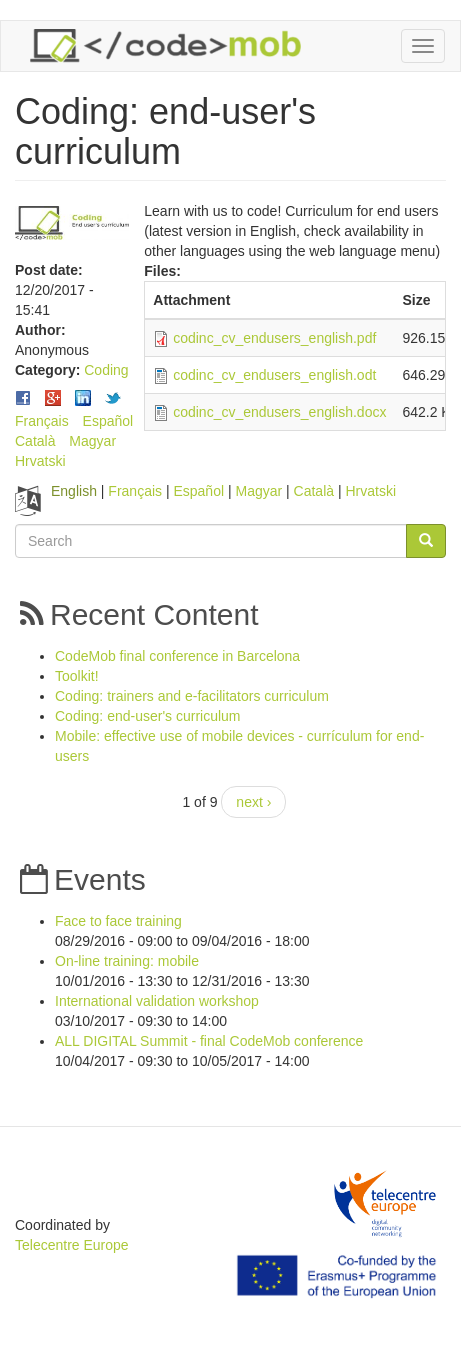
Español (108, 421)
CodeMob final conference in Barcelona (177, 656)
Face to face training (118, 921)
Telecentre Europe (72, 1245)
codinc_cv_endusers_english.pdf (274, 338)
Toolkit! (77, 676)
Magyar (92, 441)
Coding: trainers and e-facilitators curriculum (192, 696)
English (74, 491)
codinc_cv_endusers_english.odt (274, 375)
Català (35, 441)
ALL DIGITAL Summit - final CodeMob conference (209, 1041)
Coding (106, 370)
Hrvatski (40, 461)
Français (42, 421)
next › (253, 802)
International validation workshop (157, 1001)
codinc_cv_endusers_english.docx (279, 412)
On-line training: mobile (127, 961)
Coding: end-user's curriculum (148, 716)
